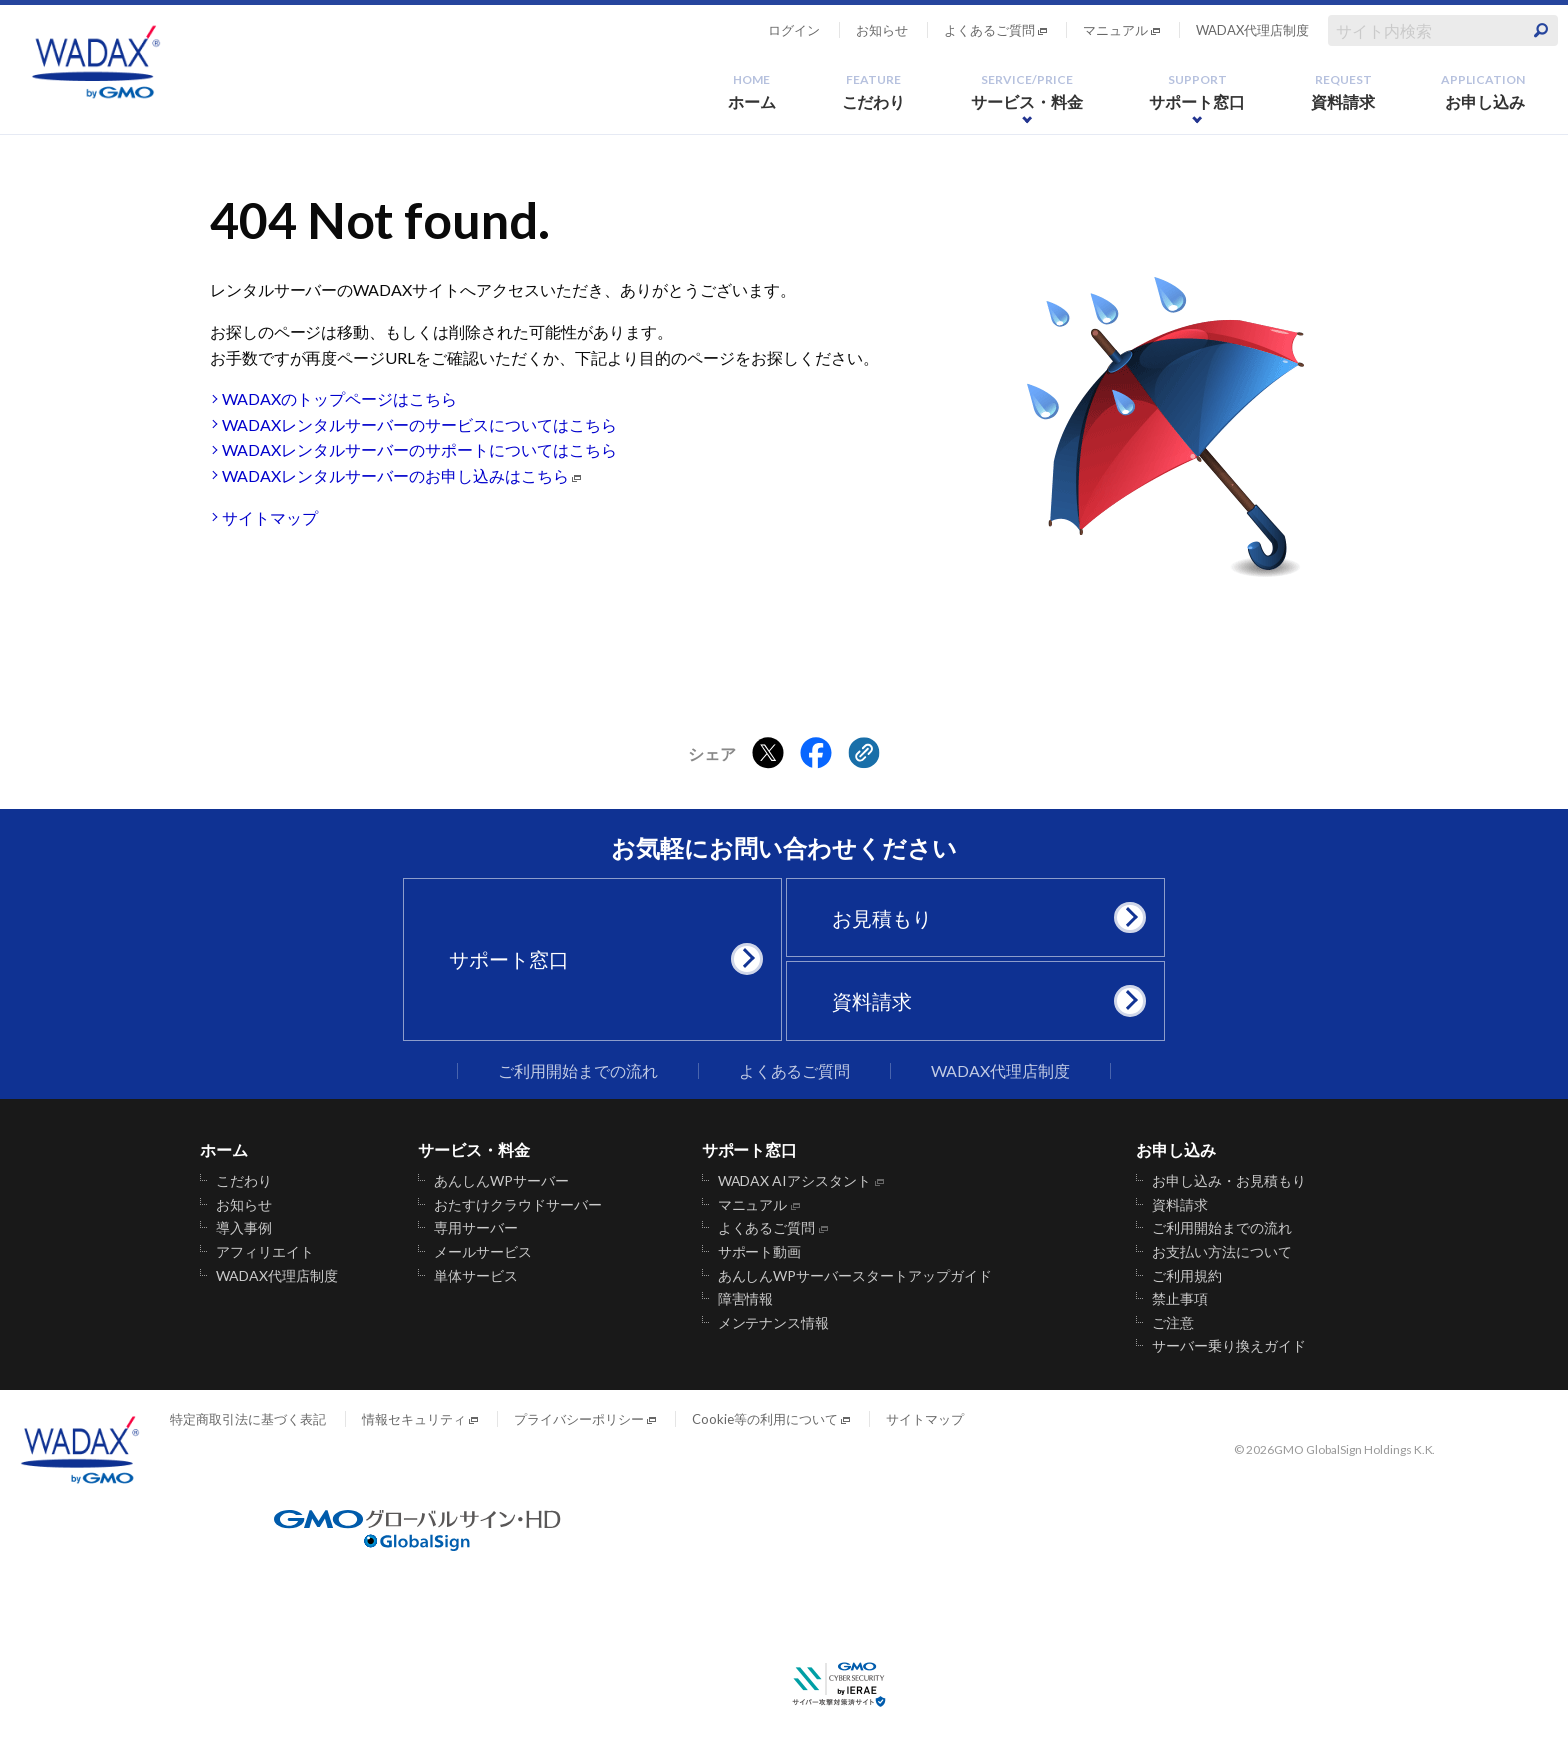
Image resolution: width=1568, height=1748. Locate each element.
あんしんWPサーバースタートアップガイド (855, 1276)
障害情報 (746, 1299)
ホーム (752, 91)
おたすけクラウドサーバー (518, 1205)
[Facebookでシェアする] (816, 754)
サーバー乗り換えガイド (1229, 1346)
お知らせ (882, 30)
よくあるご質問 (989, 30)
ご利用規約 (1187, 1276)
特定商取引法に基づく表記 (248, 1419)
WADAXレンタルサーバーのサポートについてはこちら (419, 449)
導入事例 (244, 1228)
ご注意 (1173, 1323)
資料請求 (1343, 91)
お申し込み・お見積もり (1229, 1181)
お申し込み (1483, 91)
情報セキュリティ (414, 1419)
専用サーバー (476, 1228)
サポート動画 (760, 1252)
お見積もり (983, 918)
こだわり (874, 91)
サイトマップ (270, 517)
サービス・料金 (1027, 91)
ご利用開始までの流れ (578, 1071)
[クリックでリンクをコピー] (864, 754)
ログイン (794, 30)
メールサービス (483, 1252)
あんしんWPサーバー (501, 1181)
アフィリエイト (265, 1252)
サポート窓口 (1197, 91)
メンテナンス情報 (774, 1323)
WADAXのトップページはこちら (339, 398)
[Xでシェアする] (768, 754)
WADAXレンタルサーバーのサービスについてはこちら (419, 424)
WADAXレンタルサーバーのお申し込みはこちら (395, 475)
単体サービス (476, 1276)
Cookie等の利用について (765, 1419)
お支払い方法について (1222, 1252)
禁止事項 (1180, 1299)
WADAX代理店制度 (1252, 30)
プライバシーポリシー (579, 1419)
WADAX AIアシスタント (795, 1181)
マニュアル (1115, 30)
